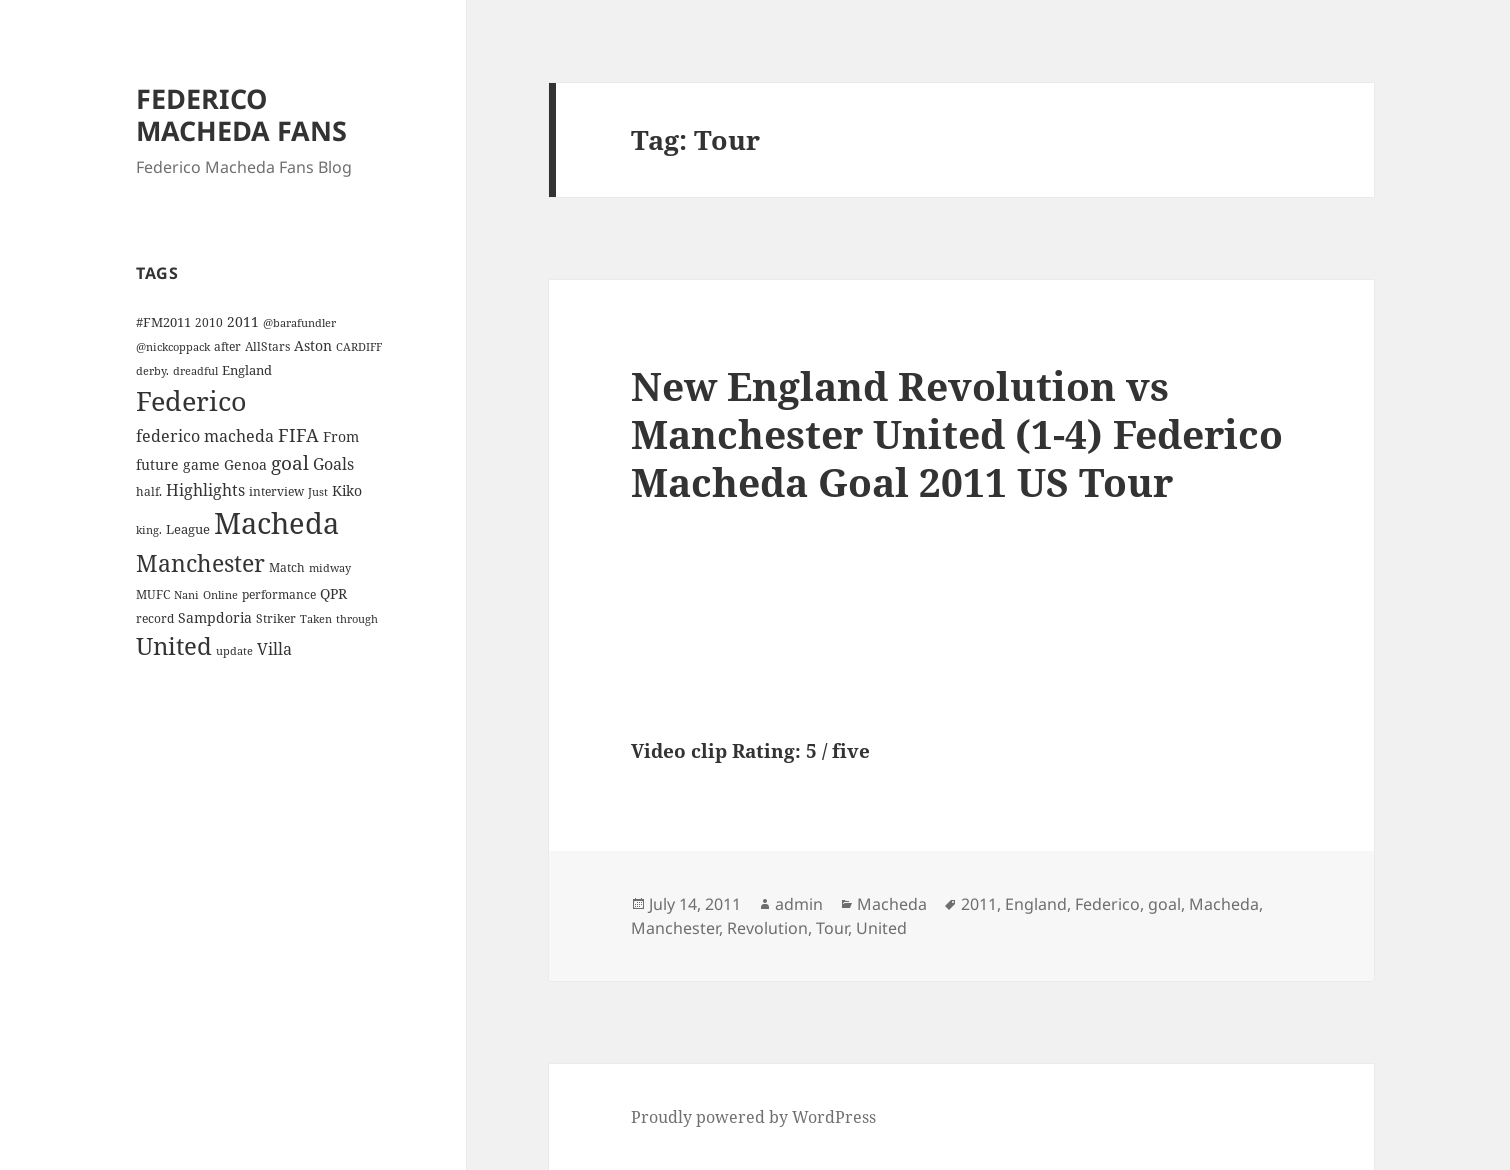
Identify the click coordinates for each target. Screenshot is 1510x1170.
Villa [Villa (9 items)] (274, 649)
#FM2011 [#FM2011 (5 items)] (163, 322)
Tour (832, 928)
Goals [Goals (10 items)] (333, 464)
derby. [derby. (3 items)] (152, 371)
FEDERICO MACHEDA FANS (241, 114)
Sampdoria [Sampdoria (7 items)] (215, 617)
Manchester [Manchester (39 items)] (200, 563)
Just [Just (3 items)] (318, 492)
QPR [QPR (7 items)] (333, 593)
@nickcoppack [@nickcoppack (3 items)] (173, 347)
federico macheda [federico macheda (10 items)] (205, 436)
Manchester (675, 928)
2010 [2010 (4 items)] (209, 322)
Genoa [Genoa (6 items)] (245, 464)
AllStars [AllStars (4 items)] (267, 346)
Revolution (767, 928)
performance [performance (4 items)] (279, 594)
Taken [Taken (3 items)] (316, 619)
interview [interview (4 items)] (276, 491)
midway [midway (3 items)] (330, 568)
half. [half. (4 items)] (149, 491)
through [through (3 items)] (357, 619)
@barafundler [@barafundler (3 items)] (299, 323)
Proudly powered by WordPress (753, 1117)
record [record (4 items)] (155, 618)
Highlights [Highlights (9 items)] (205, 490)
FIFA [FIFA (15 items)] (298, 435)
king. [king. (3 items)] (149, 530)
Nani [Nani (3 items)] (186, 595)
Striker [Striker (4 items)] (276, 618)
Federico (1107, 904)
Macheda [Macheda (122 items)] (276, 523)
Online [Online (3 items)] (220, 595)
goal (1164, 904)
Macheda (892, 904)
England (1036, 904)
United (881, 928)
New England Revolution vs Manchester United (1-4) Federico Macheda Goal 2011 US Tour (957, 433)
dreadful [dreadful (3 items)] (195, 371)
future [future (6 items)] (157, 464)
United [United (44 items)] (174, 646)
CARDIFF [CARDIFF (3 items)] (359, 347)
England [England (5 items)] (247, 370)
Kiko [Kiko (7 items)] (347, 490)
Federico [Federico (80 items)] (191, 400)
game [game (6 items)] (201, 464)
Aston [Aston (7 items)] (313, 345)
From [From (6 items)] (341, 436)
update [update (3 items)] (234, 651)
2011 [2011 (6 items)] (243, 321)
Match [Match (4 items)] (287, 567)
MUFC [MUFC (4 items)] (153, 594)
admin (799, 904)
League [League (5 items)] (188, 529)
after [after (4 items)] (227, 346)
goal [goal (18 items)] (290, 462)
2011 (979, 904)
